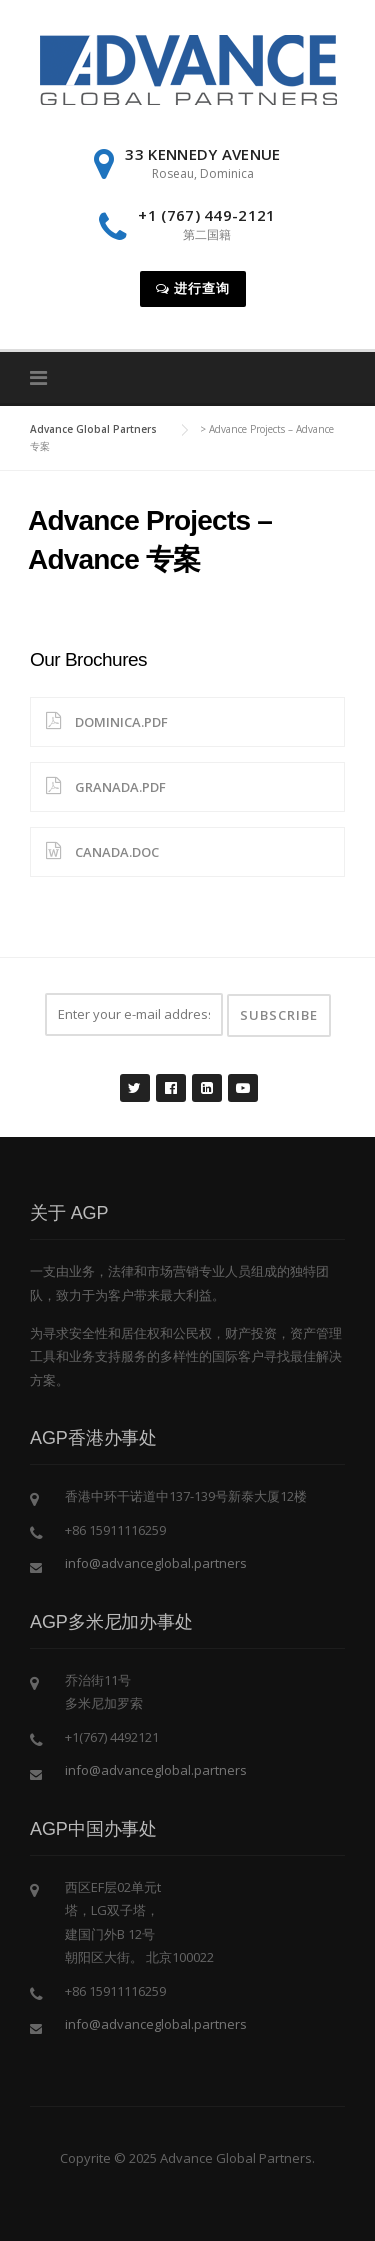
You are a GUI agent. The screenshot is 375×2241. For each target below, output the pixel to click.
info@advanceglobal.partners (156, 1563)
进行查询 (193, 288)
